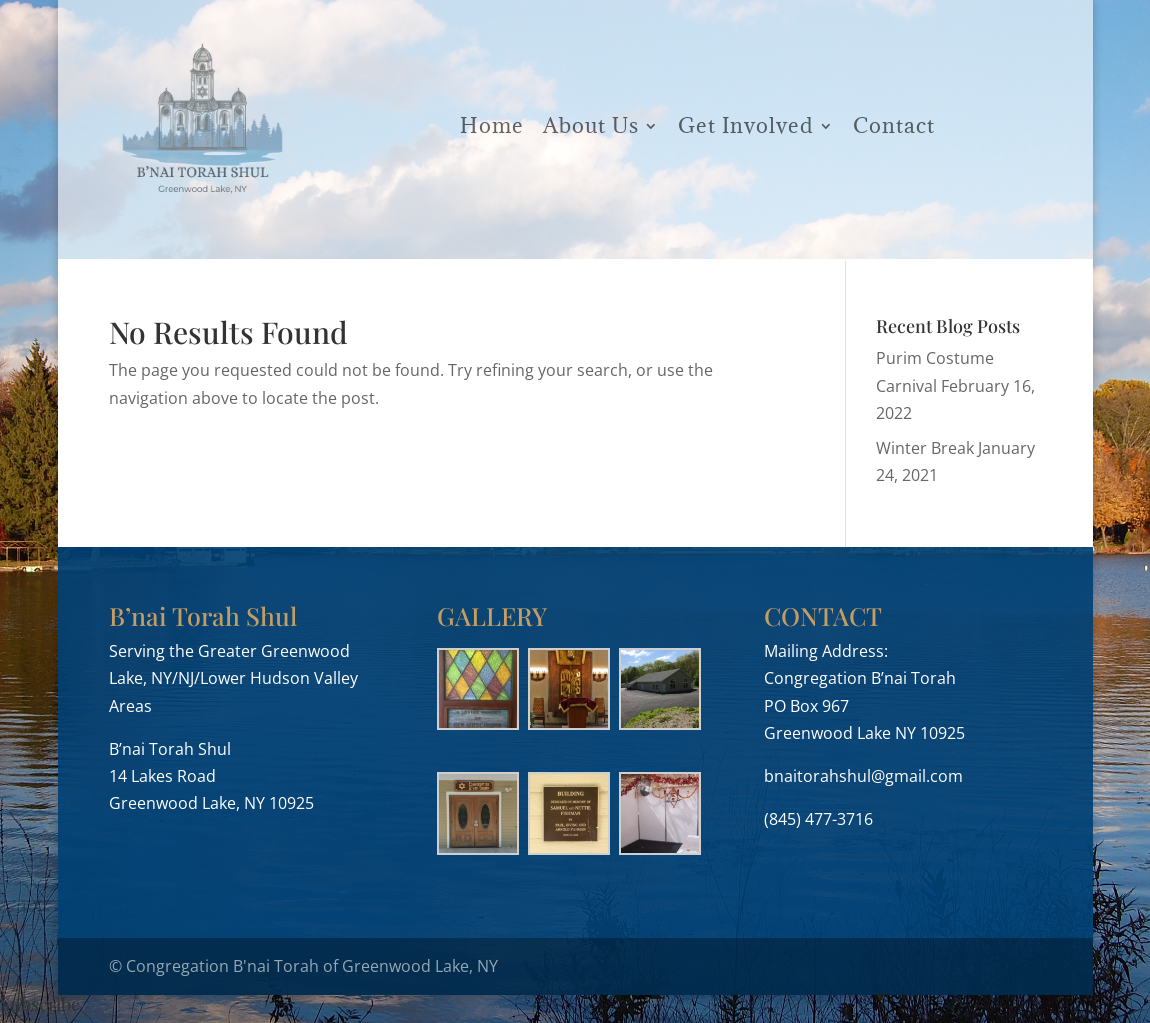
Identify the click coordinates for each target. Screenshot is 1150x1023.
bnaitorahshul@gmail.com (863, 776)
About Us (591, 125)
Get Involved (746, 125)
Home (492, 125)
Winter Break (925, 448)
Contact (894, 125)
